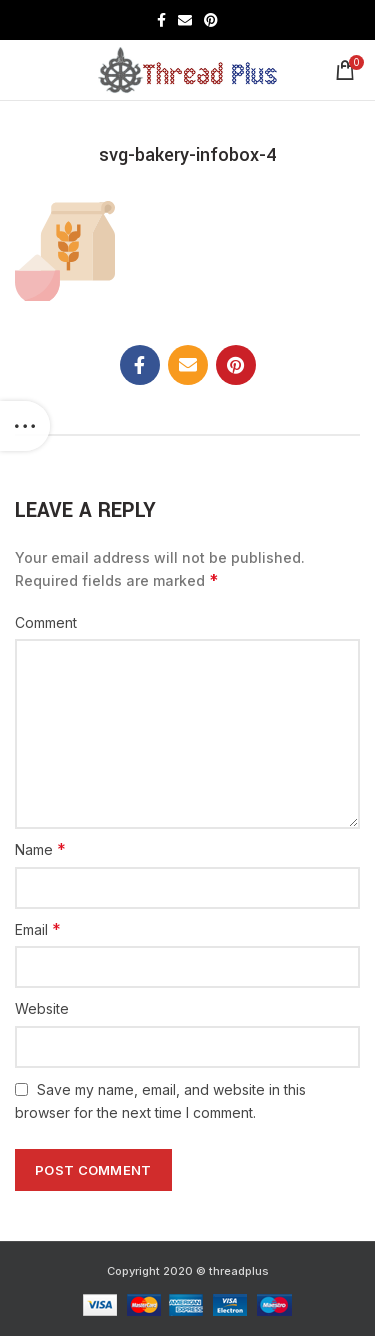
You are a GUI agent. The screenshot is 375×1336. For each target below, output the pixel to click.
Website (42, 1008)
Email (38, 929)
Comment (46, 622)
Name (40, 849)
